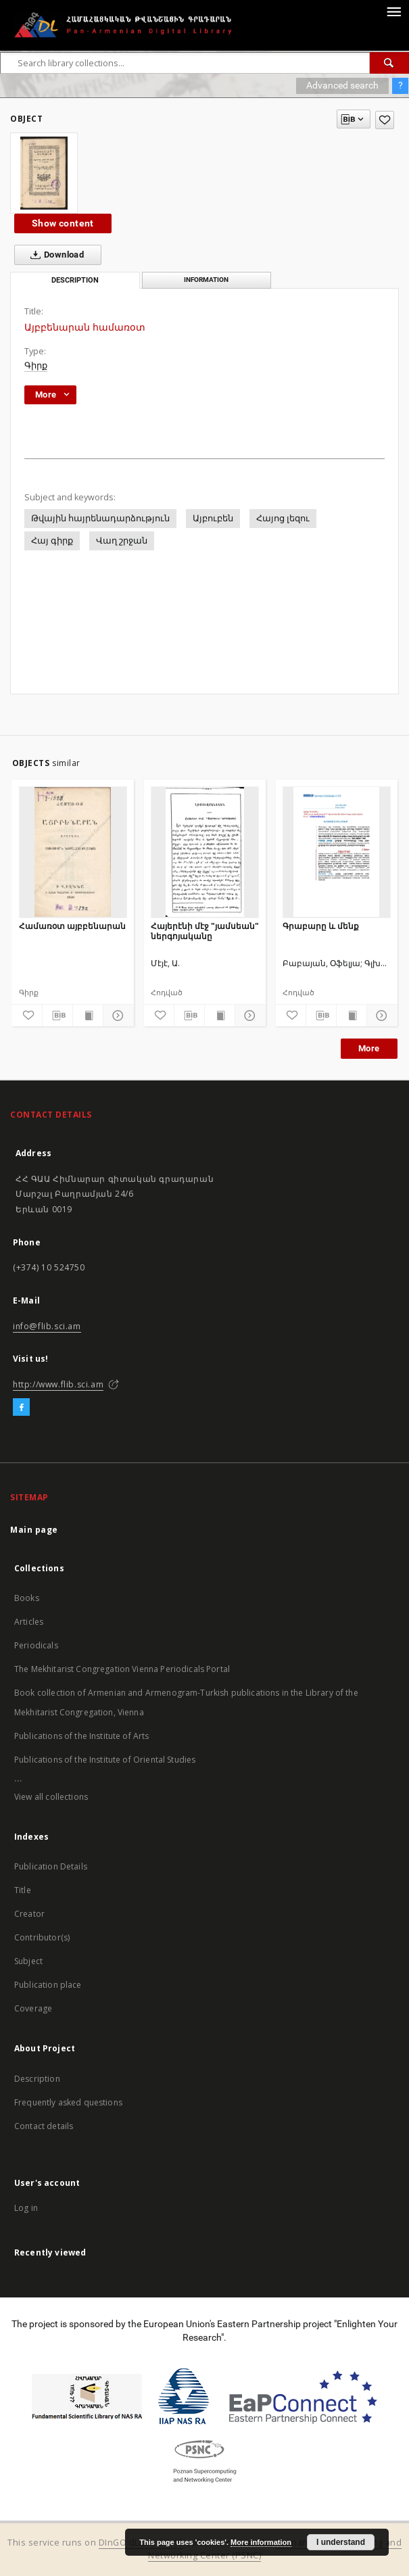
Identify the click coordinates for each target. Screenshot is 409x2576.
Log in (26, 2208)
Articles (28, 1621)
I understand (340, 2542)
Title (22, 1890)
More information (261, 2542)
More (369, 1048)
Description (37, 2078)
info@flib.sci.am (47, 1326)
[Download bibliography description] (57, 1015)
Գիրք (35, 365)
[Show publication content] (88, 1015)
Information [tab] (206, 279)
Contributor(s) (42, 1937)
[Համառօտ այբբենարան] (73, 852)
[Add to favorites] (384, 120)
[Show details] (116, 1015)
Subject (28, 1961)
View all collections (51, 1797)
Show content (63, 223)
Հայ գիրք (52, 540)
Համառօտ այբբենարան (72, 926)
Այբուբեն (213, 518)
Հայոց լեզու (283, 518)
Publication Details (50, 1866)
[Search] (389, 63)
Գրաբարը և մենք (321, 926)
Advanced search (342, 85)
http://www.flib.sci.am (58, 1384)
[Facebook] (21, 1408)
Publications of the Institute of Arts (81, 1736)
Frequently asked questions (68, 2102)
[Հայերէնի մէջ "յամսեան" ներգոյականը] (204, 852)
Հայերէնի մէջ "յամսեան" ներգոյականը (205, 930)
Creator (29, 1913)
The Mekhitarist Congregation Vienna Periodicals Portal (122, 1669)
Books (26, 1598)
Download (54, 255)
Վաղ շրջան (121, 540)
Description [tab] (75, 280)
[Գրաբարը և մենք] (336, 852)
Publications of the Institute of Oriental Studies (104, 1759)
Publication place (48, 1984)
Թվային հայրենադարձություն (100, 518)
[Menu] (393, 11)
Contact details (43, 2126)
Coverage (33, 2008)
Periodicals (36, 1645)
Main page (34, 1529)
